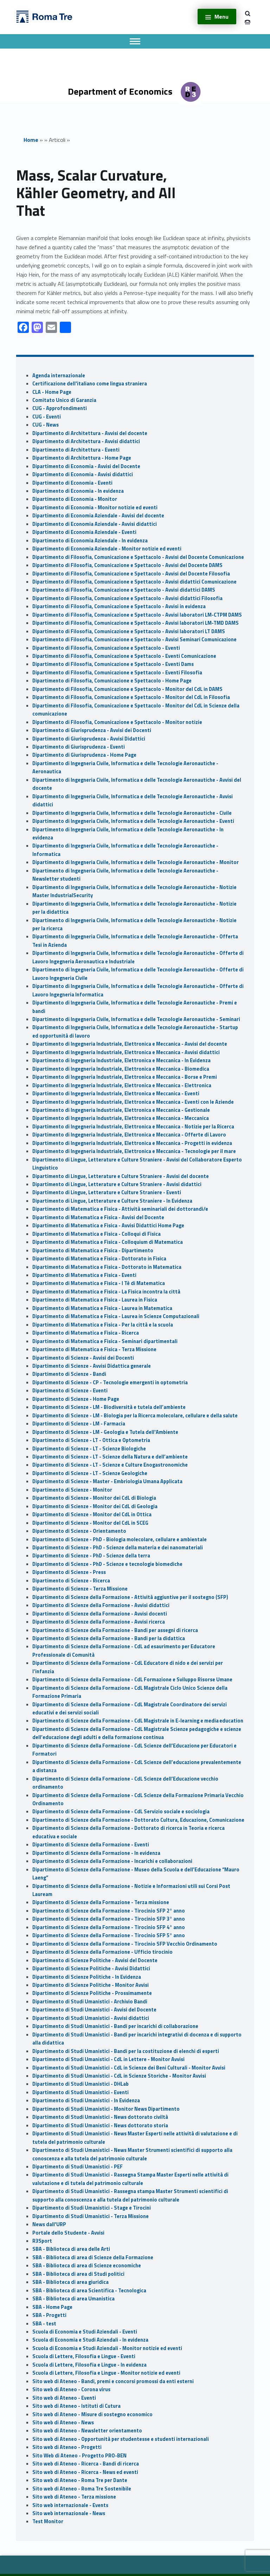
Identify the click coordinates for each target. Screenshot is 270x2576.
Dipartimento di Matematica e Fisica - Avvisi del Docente (98, 1217)
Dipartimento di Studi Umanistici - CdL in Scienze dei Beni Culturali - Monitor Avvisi (128, 2068)
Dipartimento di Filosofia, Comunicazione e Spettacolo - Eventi (106, 648)
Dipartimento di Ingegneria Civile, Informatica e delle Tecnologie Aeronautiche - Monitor (135, 862)
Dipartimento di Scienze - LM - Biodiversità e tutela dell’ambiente (109, 1407)
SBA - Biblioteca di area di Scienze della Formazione (92, 2257)
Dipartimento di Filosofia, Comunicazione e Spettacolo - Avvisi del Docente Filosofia (131, 574)
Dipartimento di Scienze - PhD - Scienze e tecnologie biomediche (107, 1564)
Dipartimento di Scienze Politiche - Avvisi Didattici (91, 1968)
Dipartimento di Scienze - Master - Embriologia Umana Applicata (107, 1481)
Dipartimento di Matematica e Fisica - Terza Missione (94, 1349)
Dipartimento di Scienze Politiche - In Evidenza (86, 1977)
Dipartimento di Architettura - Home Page (81, 458)
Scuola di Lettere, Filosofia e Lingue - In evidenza (89, 2365)
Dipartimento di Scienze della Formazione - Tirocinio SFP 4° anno (108, 1927)
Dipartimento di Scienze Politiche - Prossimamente (92, 1993)
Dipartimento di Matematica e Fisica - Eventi (84, 1275)
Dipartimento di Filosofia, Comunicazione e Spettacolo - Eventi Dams (113, 664)
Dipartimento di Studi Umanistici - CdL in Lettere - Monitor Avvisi (108, 2059)
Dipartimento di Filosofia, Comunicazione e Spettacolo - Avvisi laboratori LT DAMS (128, 631)
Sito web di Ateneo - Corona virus (71, 2389)
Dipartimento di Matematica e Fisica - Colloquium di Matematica (107, 1242)
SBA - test (44, 2324)
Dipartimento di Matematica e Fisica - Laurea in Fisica (94, 1300)
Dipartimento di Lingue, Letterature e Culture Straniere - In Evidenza (112, 1201)
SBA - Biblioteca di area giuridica (70, 2282)
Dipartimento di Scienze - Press (69, 1572)
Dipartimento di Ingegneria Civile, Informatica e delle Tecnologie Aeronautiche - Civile (132, 813)
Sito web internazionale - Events (70, 2505)
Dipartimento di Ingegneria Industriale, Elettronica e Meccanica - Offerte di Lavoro (129, 1135)
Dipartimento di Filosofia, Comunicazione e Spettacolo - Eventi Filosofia (117, 672)
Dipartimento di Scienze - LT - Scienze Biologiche (89, 1449)
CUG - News (45, 425)
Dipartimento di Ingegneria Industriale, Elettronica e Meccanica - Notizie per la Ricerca (133, 1126)
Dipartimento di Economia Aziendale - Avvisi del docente (98, 515)
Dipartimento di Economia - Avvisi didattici (82, 474)
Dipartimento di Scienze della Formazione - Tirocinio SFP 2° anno (108, 1911)
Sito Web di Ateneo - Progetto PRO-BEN (79, 2456)
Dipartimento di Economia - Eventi (72, 483)
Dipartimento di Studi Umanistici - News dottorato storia (100, 2125)
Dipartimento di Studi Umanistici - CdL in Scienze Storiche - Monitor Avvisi (119, 2076)
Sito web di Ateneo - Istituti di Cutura (76, 2406)
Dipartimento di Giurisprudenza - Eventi (78, 747)
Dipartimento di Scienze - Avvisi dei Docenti (83, 1358)
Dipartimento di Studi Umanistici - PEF (77, 2167)
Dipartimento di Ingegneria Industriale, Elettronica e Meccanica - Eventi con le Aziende (133, 1102)
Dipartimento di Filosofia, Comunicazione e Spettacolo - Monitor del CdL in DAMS (127, 689)
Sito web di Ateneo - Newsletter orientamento (87, 2431)
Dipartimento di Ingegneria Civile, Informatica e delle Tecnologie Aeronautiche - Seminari (136, 1019)
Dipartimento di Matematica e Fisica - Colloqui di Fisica (96, 1234)
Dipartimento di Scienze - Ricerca (71, 1581)
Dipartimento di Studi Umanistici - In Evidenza (86, 2100)
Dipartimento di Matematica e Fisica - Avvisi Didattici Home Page (108, 1225)
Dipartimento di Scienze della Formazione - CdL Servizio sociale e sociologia (121, 1811)
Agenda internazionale (58, 375)
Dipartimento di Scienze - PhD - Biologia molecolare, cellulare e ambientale (119, 1539)
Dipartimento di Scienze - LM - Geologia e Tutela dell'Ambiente (105, 1432)
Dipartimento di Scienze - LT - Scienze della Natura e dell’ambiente (110, 1457)
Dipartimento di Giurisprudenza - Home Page (84, 755)
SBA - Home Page (52, 2307)
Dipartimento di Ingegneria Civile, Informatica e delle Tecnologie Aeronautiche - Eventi (133, 821)
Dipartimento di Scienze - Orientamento (79, 1531)
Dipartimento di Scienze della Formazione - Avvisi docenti (99, 1614)
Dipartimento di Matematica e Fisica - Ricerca (85, 1333)
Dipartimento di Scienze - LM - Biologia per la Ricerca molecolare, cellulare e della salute (135, 1415)
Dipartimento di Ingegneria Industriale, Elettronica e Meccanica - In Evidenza (121, 1060)
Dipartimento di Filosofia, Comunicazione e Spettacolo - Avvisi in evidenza (119, 606)
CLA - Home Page (51, 392)
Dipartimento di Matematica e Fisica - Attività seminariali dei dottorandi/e (120, 1209)
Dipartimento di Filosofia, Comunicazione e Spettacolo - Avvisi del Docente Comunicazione (138, 557)
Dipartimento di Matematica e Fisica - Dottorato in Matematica (106, 1267)
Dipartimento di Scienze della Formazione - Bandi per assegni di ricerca (115, 1630)
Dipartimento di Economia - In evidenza (78, 491)
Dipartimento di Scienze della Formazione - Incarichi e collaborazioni (112, 1861)
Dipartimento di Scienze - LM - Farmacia (78, 1424)
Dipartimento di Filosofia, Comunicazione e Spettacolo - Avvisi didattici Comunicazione (134, 582)
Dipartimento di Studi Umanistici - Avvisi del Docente (94, 2010)
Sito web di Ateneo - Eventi (64, 2398)
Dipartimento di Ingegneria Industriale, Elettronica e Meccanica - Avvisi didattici (126, 1052)
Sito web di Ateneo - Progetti (67, 2447)
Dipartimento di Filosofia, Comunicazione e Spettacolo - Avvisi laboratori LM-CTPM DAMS (137, 615)
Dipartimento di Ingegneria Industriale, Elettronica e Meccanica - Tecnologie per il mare (134, 1151)
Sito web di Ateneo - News (63, 2422)
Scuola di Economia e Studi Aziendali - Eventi (84, 2332)
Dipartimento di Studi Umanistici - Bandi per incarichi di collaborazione (115, 2026)
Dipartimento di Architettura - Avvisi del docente (89, 433)
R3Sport (42, 2241)
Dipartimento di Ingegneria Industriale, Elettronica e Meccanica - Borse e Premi (124, 1077)
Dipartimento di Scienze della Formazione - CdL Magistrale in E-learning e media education (137, 1721)
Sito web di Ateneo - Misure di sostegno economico (92, 2414)
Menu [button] (221, 16)
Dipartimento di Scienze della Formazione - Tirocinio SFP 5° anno (108, 1935)
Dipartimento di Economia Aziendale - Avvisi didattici (94, 524)
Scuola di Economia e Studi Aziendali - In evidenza (90, 2340)
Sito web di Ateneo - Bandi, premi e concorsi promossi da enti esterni (113, 2381)
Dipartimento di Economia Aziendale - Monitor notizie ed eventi (106, 549)
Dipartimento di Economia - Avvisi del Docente (86, 466)
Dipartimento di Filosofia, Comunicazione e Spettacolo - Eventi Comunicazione (124, 656)
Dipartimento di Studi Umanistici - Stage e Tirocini (91, 2208)
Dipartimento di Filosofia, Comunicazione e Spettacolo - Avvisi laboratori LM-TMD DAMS (135, 623)
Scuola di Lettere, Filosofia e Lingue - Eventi (83, 2356)
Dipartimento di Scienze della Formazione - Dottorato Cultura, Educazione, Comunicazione (138, 1820)
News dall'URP (49, 2224)
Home (31, 140)
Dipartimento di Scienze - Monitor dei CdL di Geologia (95, 1506)
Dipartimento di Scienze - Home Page (75, 1399)
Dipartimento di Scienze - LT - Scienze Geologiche (89, 1473)
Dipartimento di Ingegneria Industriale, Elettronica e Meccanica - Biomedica (120, 1069)
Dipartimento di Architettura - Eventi (76, 450)
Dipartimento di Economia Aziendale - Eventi (84, 532)
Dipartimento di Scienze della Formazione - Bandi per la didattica (108, 1638)
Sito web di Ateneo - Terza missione (74, 2497)
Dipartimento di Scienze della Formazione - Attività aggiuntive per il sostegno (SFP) (130, 1597)
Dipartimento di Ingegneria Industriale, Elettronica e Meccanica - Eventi (115, 1093)
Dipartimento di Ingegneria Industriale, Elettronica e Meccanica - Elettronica (121, 1085)
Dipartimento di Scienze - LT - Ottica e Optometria (91, 1440)
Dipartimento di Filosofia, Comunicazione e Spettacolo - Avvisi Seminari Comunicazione (134, 639)
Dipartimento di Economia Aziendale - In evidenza (90, 540)
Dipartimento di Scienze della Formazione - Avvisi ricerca (98, 1622)
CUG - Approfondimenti (59, 408)
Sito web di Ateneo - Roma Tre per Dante (79, 2480)
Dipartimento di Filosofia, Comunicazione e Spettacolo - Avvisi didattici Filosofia (127, 598)
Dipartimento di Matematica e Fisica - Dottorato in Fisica (99, 1258)
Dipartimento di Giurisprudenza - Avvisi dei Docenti (91, 730)
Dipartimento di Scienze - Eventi (70, 1390)
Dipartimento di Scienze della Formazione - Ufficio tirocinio (102, 1952)
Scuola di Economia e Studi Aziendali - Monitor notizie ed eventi (107, 2348)
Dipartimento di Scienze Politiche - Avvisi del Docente (95, 1960)
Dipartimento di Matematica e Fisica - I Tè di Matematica (98, 1283)
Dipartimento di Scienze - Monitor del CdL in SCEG (90, 1523)
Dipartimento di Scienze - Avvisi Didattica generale (91, 1366)
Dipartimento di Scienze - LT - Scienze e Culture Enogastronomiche (110, 1465)
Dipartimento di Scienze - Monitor (72, 1490)
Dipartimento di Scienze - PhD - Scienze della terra (91, 1556)
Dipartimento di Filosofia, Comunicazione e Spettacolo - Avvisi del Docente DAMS (127, 565)
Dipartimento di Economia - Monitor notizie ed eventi (95, 507)
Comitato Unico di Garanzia (64, 400)
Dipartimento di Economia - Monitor (74, 499)
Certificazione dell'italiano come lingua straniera (89, 384)
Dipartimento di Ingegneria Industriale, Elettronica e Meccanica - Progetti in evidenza (132, 1143)
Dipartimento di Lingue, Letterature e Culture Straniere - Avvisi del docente (120, 1176)
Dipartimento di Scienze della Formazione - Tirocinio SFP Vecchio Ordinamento (124, 1944)
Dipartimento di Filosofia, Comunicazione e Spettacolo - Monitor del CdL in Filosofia (131, 697)
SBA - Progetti (49, 2315)
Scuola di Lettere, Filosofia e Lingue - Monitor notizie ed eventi (106, 2373)
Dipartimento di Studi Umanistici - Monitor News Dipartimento (106, 2109)
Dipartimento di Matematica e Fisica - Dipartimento (92, 1250)
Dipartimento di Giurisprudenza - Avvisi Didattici (88, 739)
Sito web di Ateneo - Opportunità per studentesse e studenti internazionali (120, 2439)
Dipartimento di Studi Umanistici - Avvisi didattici (90, 2018)
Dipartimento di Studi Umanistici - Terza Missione (90, 2216)
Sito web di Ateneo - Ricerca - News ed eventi (85, 2472)
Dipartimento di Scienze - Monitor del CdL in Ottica (92, 1514)
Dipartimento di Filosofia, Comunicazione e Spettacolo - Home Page (112, 681)
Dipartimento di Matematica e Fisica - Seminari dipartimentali (105, 1341)
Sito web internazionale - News (68, 2513)
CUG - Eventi (46, 417)
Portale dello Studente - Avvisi (68, 2233)
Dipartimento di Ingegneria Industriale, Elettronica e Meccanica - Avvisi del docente (129, 1044)
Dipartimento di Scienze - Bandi (69, 1374)
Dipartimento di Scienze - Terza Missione (80, 1589)
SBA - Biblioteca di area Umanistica (73, 2299)
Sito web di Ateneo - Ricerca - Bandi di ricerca (85, 2464)
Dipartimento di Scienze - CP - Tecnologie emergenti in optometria (110, 1382)
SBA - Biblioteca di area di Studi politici (78, 2274)
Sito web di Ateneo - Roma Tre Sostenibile (81, 2489)
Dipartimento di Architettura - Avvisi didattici (86, 441)
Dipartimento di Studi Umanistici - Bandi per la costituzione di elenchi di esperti (125, 2051)
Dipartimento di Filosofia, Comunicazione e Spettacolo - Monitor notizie (117, 722)
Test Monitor (47, 2521)
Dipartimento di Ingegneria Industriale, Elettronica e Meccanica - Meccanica (120, 1118)
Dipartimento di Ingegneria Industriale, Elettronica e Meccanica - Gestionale (121, 1110)
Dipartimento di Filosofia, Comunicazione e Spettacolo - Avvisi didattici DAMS (123, 590)
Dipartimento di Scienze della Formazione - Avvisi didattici (100, 1605)
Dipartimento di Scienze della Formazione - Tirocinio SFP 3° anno (108, 1919)
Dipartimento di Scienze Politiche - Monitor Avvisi (90, 1985)
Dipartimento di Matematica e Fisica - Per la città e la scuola (102, 1325)
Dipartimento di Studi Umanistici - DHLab (80, 2084)
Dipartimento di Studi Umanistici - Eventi (80, 2092)
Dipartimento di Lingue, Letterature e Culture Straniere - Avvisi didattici (116, 1184)
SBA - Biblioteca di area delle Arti (71, 2249)
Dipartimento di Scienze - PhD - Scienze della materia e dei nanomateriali (117, 1547)
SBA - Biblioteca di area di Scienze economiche (86, 2265)
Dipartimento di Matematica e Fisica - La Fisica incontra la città (106, 1292)
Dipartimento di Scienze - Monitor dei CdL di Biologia (94, 1498)
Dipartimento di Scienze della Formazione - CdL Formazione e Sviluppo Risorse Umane (132, 1679)
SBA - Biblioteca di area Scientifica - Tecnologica (89, 2290)
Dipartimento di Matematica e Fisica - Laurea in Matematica (102, 1308)
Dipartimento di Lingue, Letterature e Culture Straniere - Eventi (106, 1192)
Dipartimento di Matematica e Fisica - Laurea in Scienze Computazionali (115, 1316)
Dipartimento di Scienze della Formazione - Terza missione (100, 1902)
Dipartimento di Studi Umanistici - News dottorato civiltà (100, 2117)
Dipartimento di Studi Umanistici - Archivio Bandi (89, 2001)
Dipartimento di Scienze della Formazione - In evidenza (96, 1853)
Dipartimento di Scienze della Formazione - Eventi (90, 1844)
